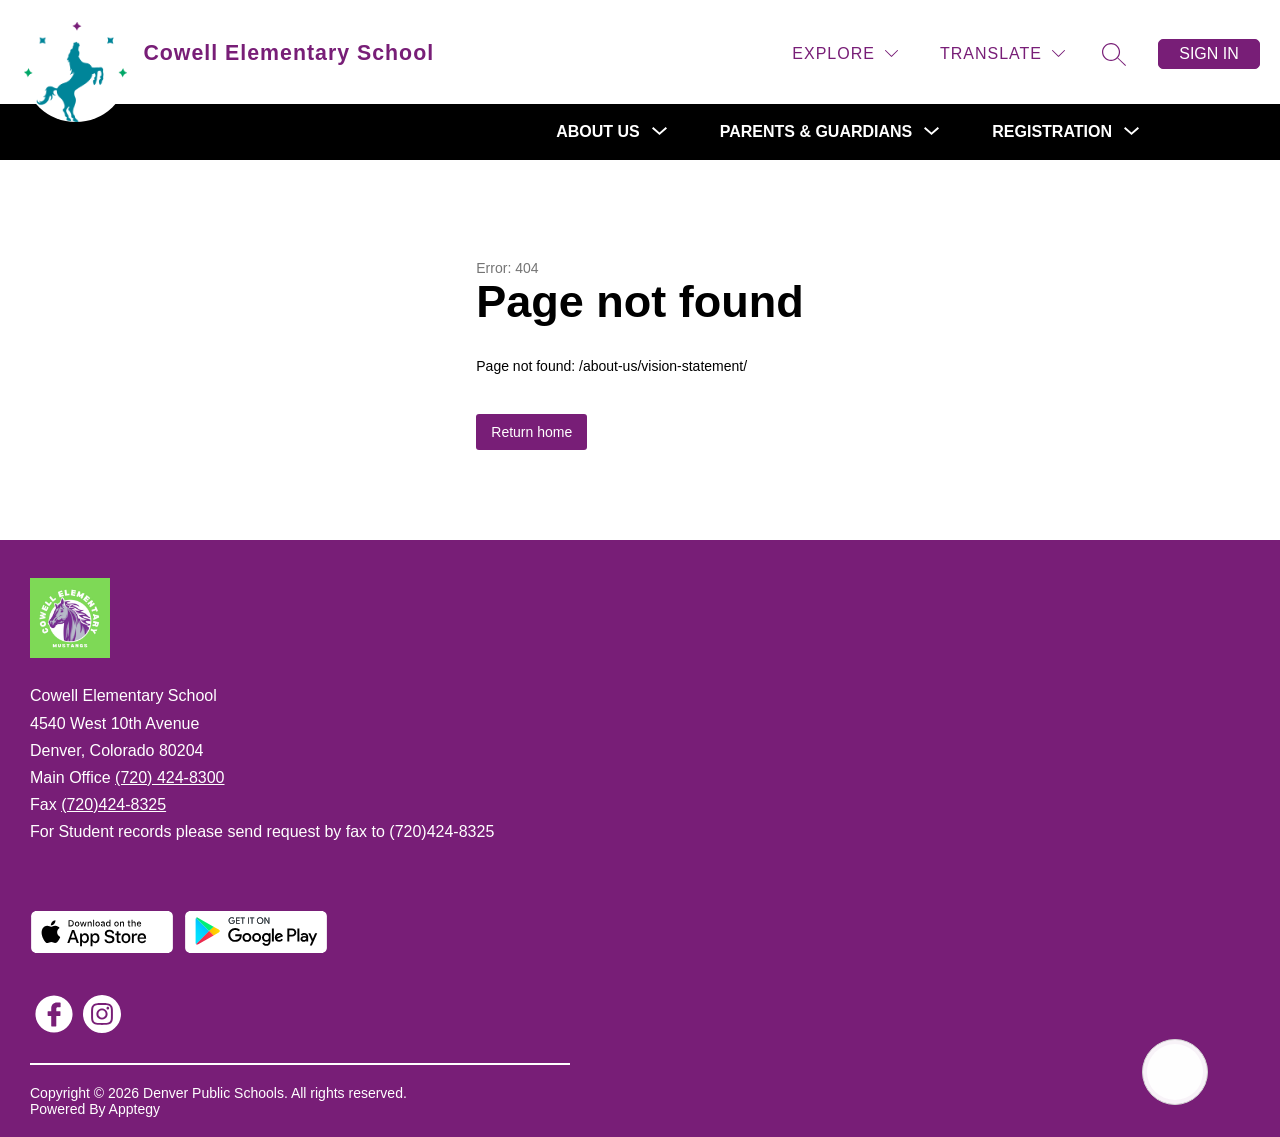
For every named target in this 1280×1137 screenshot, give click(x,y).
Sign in (1209, 53)
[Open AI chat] (1175, 1072)
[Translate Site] (1002, 53)
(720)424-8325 (113, 804)
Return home (531, 432)
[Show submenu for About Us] (598, 132)
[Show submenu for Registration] (1052, 132)
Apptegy (134, 1109)
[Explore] (845, 53)
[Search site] (1114, 54)
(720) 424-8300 (169, 777)
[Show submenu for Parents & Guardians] (816, 132)
